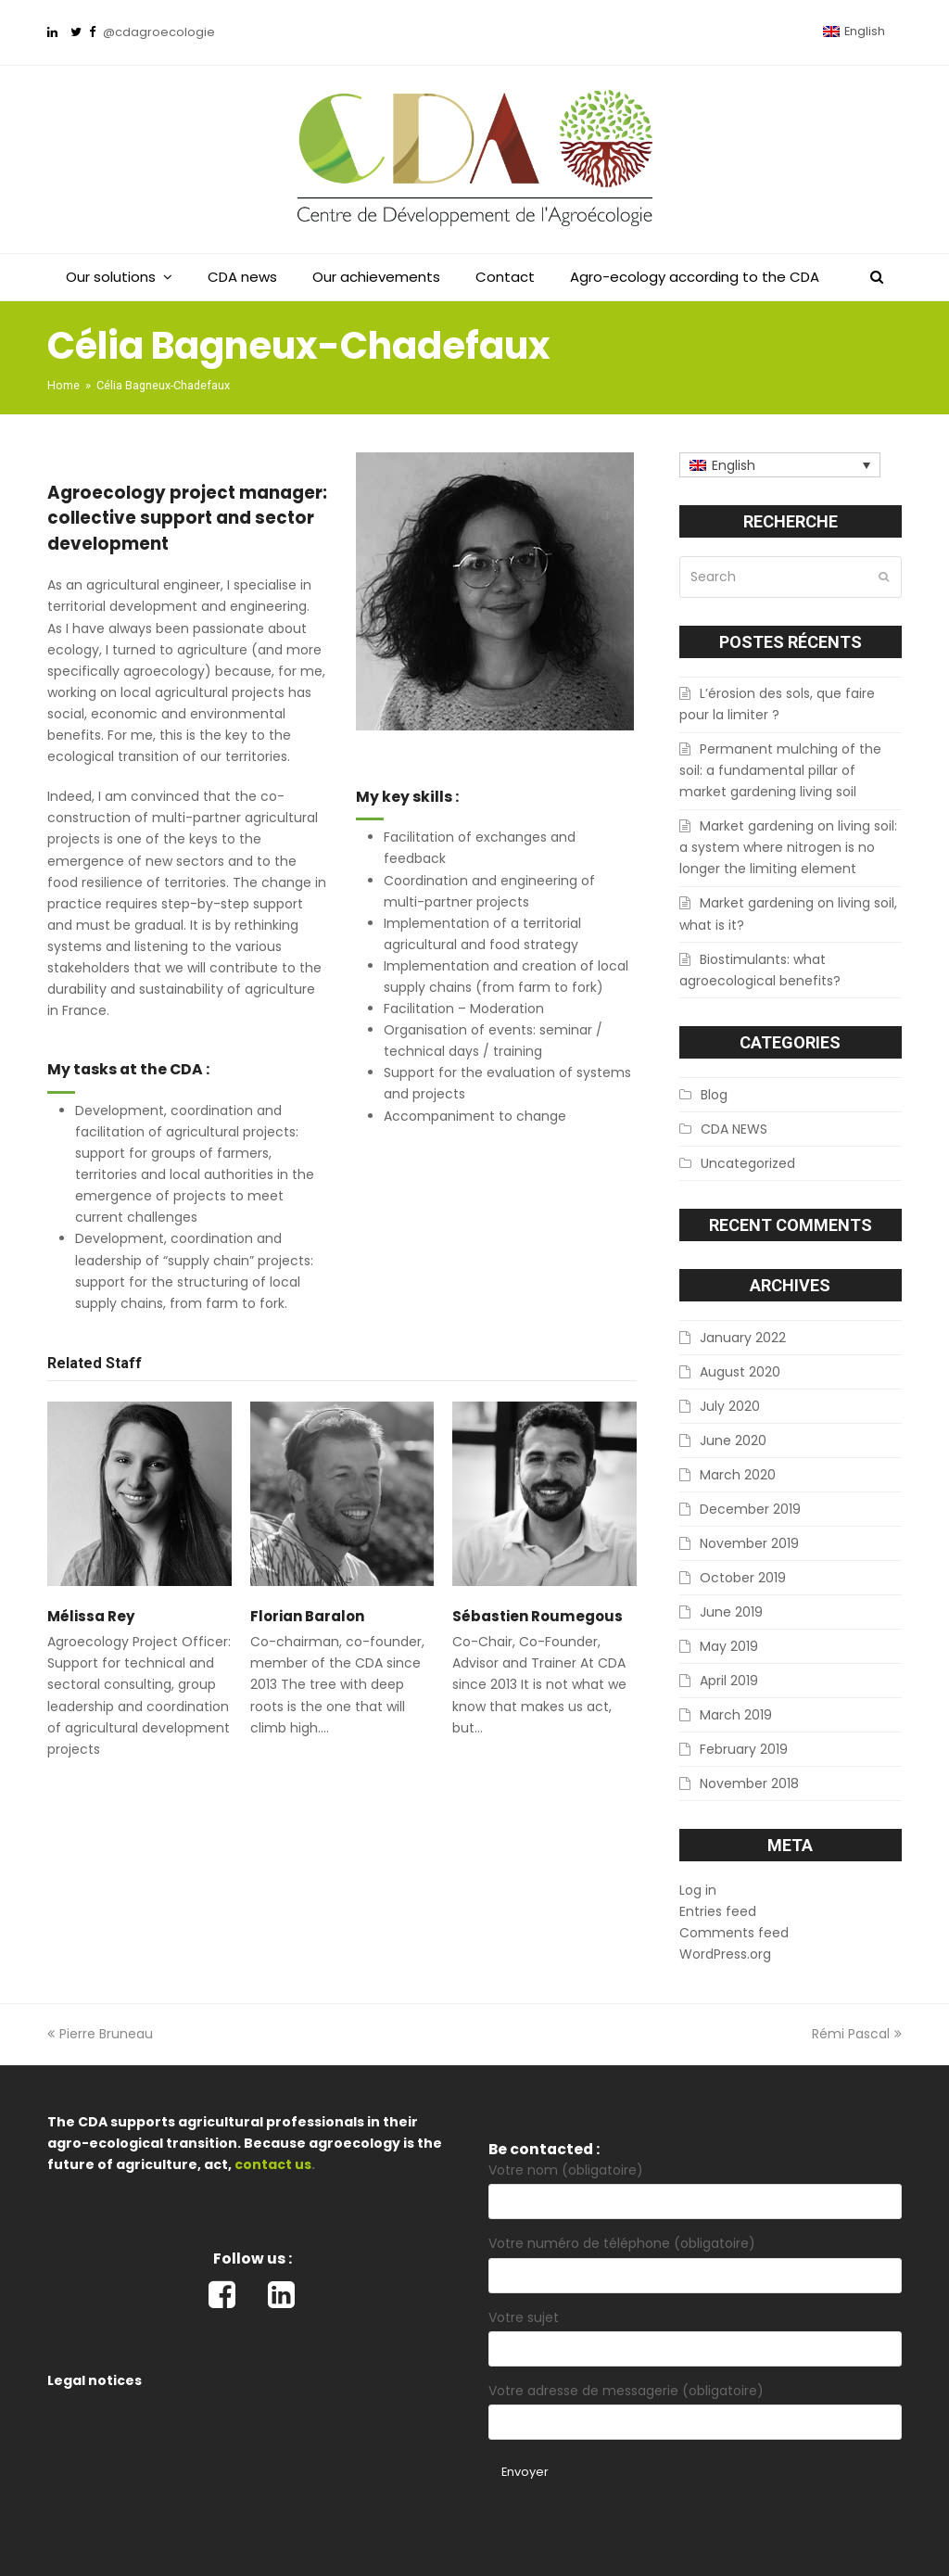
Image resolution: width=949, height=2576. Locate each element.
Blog (714, 1094)
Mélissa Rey (91, 1616)
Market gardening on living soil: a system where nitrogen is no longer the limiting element (788, 847)
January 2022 (743, 1337)
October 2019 (743, 1577)
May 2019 (729, 1646)
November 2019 (749, 1543)
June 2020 (733, 1440)
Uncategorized (748, 1163)
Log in (697, 1890)
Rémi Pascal (857, 2033)
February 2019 (744, 1749)
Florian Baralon (307, 1616)
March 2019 (736, 1715)
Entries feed (717, 1911)
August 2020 (740, 1372)
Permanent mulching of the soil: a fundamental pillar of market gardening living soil (780, 770)
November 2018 (749, 1783)
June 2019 (731, 1612)
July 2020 (730, 1406)
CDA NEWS (734, 1129)
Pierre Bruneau (100, 2033)
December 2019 (750, 1509)
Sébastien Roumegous (537, 1616)
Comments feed (734, 1932)
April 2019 (729, 1680)
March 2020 (738, 1475)
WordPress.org (725, 1954)
